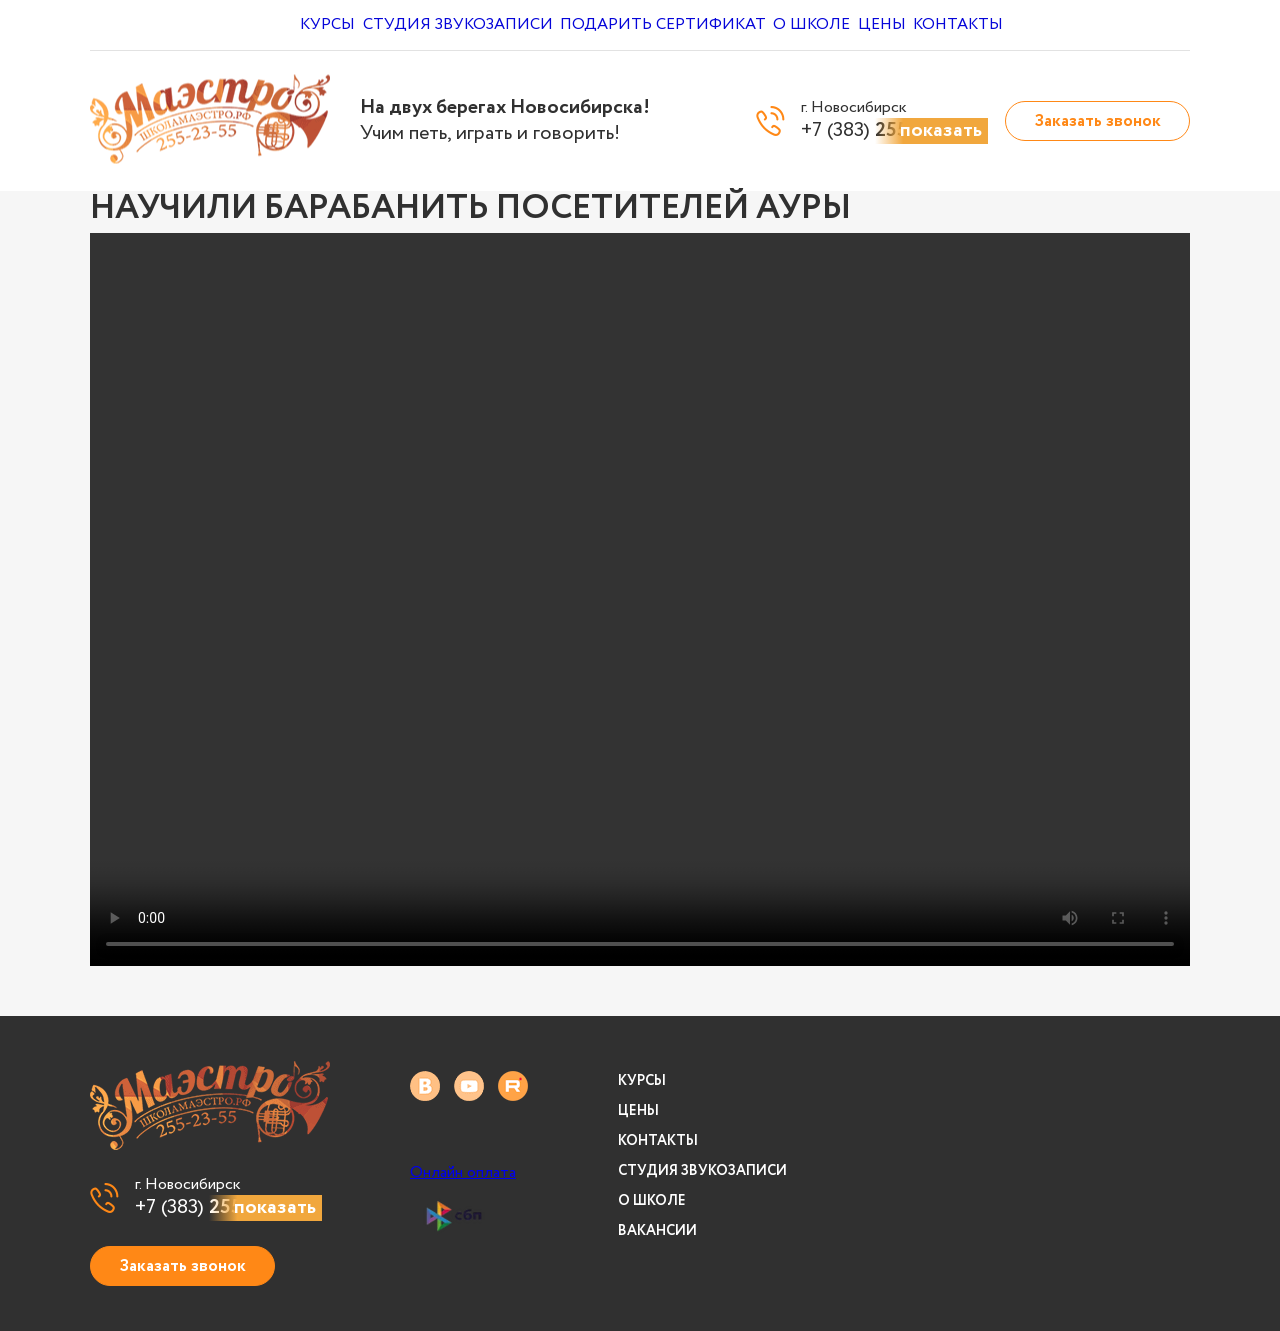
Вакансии (657, 1231)
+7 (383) (228, 1208)
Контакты (1004, 25)
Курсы (311, 25)
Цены (909, 25)
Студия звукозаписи (453, 25)
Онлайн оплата (463, 1173)
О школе (821, 25)
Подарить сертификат (662, 25)
